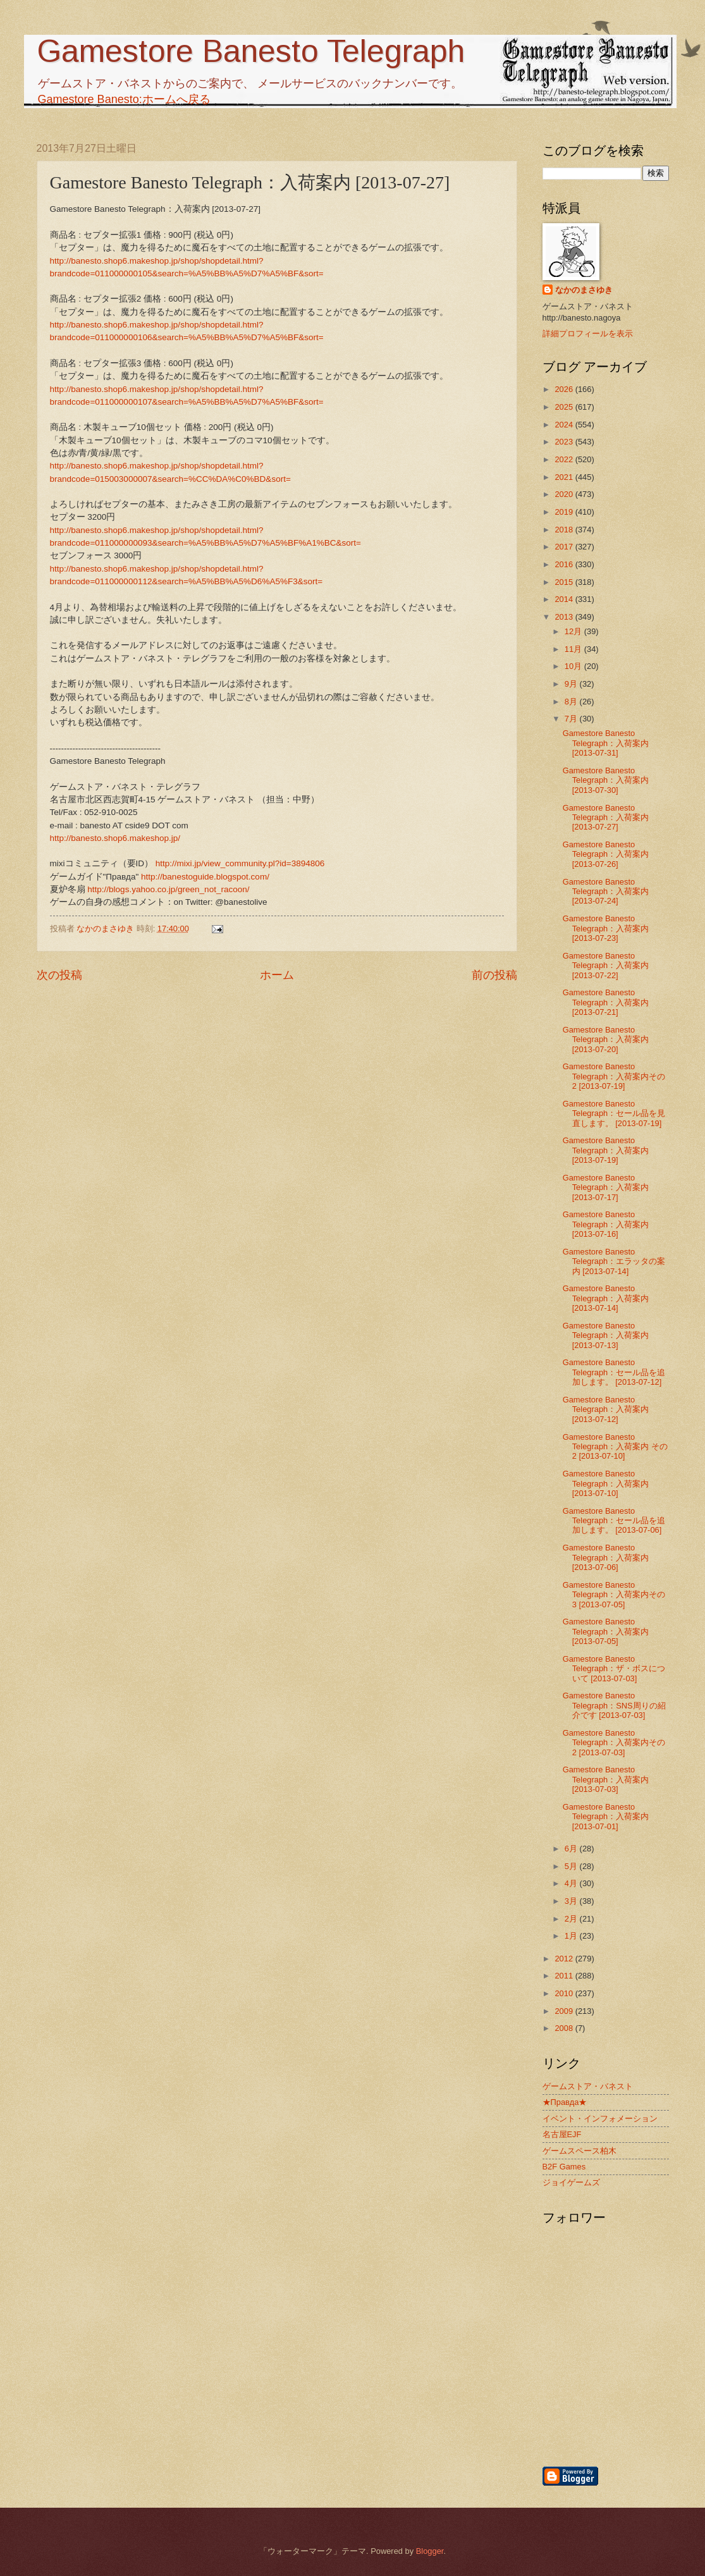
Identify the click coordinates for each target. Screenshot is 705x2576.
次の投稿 (59, 975)
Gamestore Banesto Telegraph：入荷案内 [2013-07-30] (606, 780)
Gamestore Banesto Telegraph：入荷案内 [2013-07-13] (606, 1335)
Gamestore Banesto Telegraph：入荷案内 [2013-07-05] (606, 1631)
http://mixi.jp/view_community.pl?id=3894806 (240, 863)
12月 (574, 631)
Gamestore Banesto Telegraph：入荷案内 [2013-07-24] (606, 891)
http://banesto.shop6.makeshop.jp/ (115, 838)
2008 (565, 2028)
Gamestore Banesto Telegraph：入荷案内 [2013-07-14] (606, 1298)
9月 (572, 684)
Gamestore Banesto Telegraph (251, 51)
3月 (572, 1901)
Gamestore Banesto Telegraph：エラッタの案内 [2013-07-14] (614, 1261)
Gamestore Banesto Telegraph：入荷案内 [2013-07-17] (606, 1187)
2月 (572, 1918)
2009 (565, 2011)
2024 (565, 424)
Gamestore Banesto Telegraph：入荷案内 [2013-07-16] (606, 1224)
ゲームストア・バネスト (588, 2086)
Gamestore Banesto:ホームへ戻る (124, 99)
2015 (565, 582)
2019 (565, 512)
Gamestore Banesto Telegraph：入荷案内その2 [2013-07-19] (614, 1076)
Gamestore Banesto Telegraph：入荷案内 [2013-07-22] (606, 965)
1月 (572, 1936)
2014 (565, 599)
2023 (565, 441)
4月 (572, 1883)
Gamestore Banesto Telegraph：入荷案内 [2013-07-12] (606, 1409)
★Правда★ (565, 2102)
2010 (565, 1993)
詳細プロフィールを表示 (588, 333)
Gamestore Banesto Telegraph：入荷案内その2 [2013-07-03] (614, 1742)
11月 (574, 649)
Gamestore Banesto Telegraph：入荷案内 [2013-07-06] (606, 1557)
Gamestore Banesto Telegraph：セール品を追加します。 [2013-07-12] (614, 1372)
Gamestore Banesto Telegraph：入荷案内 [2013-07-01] (606, 1816)
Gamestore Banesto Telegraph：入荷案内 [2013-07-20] (606, 1039)
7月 (572, 718)
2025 (565, 407)
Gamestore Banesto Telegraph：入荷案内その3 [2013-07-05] (614, 1594)
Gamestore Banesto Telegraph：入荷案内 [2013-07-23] (606, 928)
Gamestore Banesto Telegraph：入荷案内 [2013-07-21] (606, 1002)
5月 (572, 1866)
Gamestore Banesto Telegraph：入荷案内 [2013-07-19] (606, 1150)
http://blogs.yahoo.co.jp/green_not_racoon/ (168, 889)
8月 (572, 701)
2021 (565, 477)
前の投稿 (494, 975)
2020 (565, 494)
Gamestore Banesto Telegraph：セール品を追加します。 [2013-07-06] (614, 1520)
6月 (572, 1848)
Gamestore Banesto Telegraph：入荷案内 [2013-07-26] (606, 854)
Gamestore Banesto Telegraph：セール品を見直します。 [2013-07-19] (614, 1113)
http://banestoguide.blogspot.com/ (205, 876)
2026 (565, 389)
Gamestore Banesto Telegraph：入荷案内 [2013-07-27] (606, 817)
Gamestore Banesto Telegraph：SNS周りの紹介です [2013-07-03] (614, 1705)
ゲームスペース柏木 (579, 2151)
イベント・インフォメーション (600, 2118)
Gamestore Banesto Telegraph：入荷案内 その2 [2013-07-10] (615, 1446)
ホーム (277, 975)
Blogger (430, 2551)
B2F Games (564, 2166)
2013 (565, 617)
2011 (565, 1975)
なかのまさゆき (584, 290)
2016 (565, 564)
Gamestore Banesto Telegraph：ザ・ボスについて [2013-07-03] (614, 1668)
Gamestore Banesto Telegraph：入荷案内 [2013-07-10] (606, 1483)
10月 (574, 666)
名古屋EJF (562, 2134)
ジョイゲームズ (571, 2182)
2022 (565, 459)
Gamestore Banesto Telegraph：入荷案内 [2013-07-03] (606, 1779)
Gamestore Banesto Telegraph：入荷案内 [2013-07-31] (606, 742)
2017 (565, 546)
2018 (565, 529)
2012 (565, 1958)
